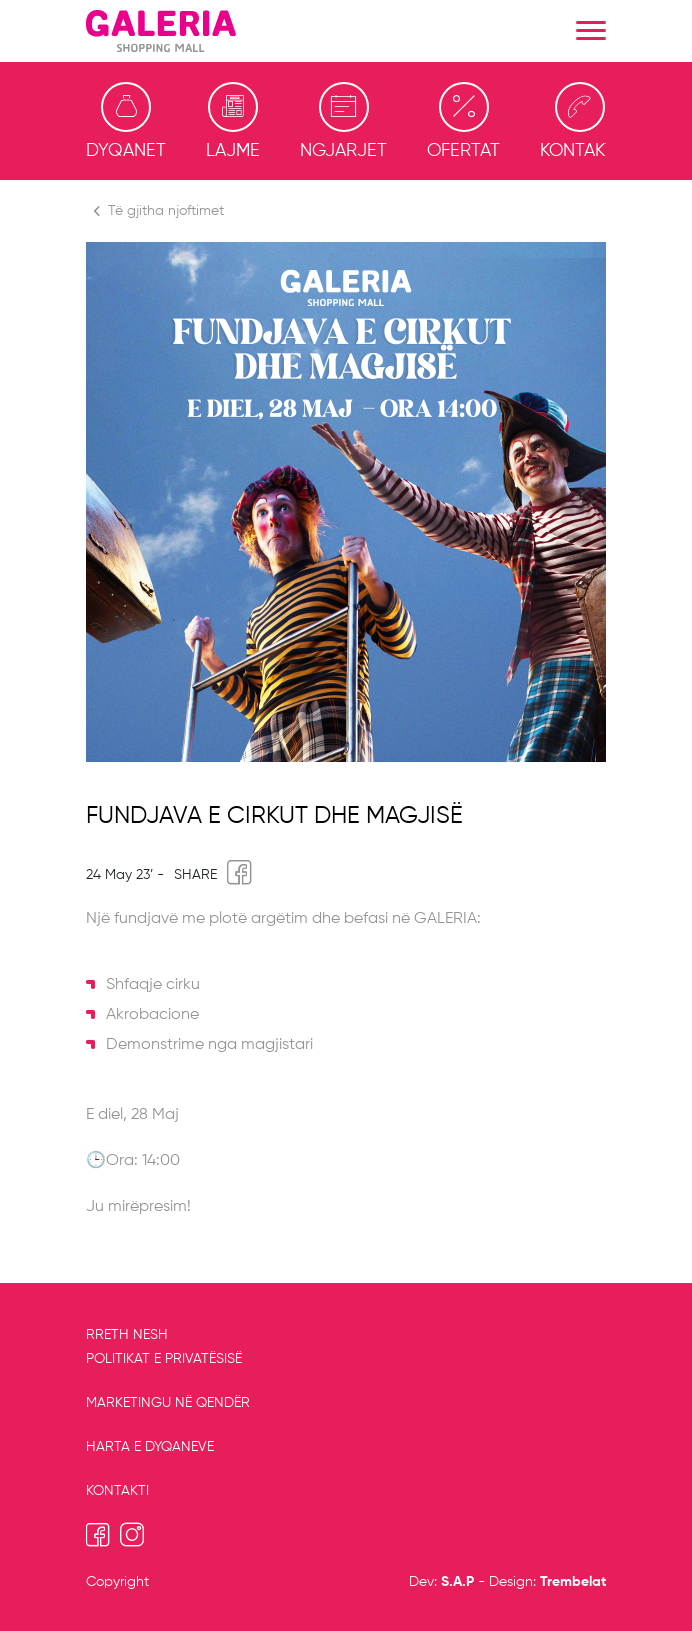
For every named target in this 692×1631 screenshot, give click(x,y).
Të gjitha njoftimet (155, 211)
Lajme (233, 121)
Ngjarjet (343, 121)
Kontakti (579, 121)
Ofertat (463, 121)
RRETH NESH (127, 1335)
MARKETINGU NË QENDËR (168, 1403)
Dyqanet (126, 121)
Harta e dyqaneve (150, 1447)
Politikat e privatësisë (164, 1359)
